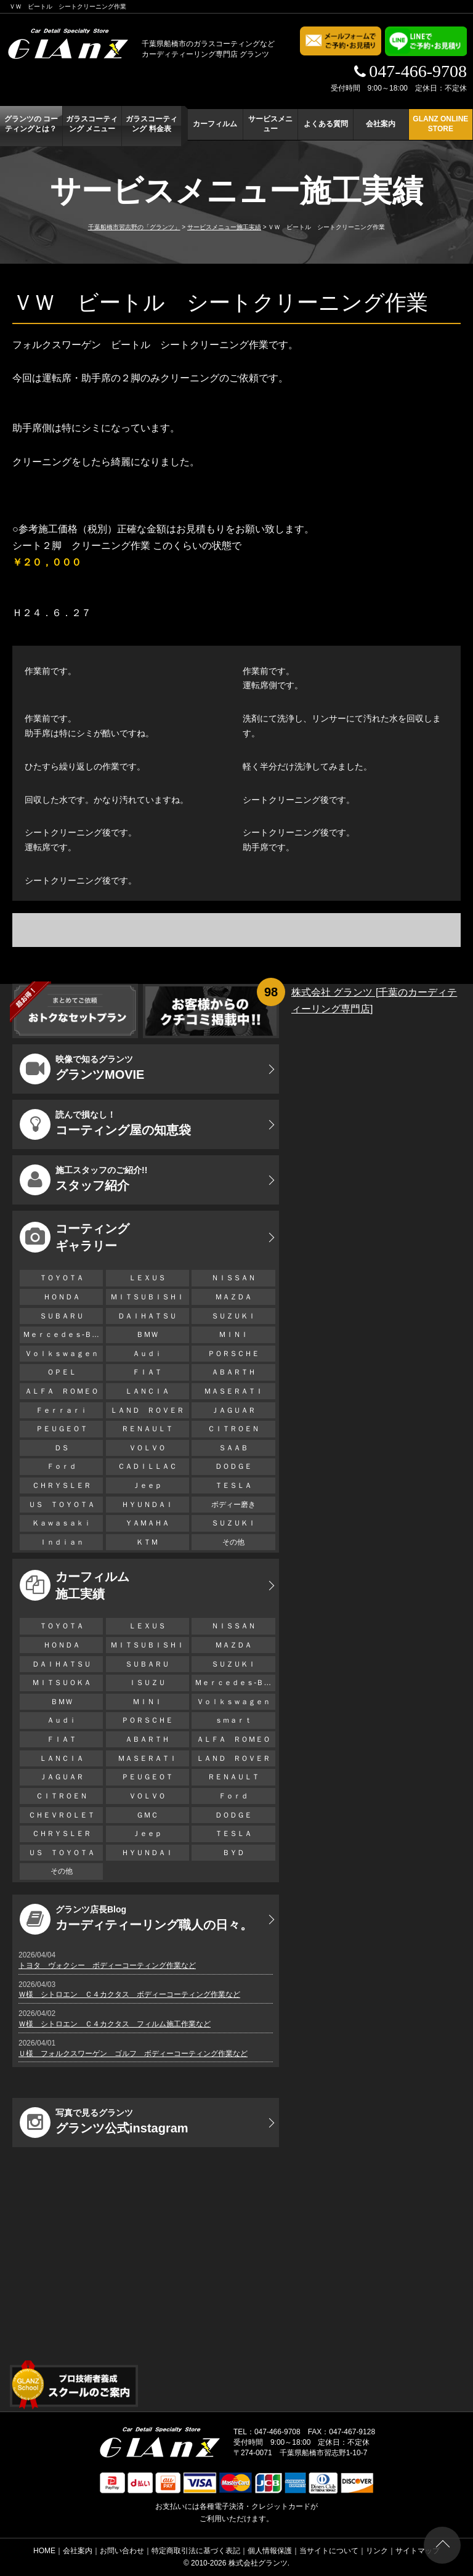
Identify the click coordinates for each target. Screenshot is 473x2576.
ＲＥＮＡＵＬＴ (147, 1428)
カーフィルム (215, 124)
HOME (44, 2550)
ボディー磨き (233, 1504)
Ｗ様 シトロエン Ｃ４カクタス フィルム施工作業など (114, 2024)
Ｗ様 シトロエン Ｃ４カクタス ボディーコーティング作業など (129, 1994)
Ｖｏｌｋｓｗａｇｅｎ (62, 1353)
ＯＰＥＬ (61, 1372)
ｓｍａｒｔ (233, 1720)
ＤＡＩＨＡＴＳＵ (147, 1316)
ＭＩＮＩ (233, 1334)
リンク (377, 2550)
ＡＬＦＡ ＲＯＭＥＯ (62, 1391)
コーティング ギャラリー (74, 1237)
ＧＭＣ (147, 1815)
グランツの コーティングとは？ (31, 124)
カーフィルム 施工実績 (74, 1585)
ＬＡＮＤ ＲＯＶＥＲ (147, 1410)
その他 (233, 1542)
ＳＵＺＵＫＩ (233, 1316)
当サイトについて (328, 2550)
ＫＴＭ (147, 1542)
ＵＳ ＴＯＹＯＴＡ (61, 1504)
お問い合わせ (122, 2550)
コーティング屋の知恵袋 (105, 1124)
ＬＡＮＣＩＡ (147, 1391)
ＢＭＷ (147, 1334)
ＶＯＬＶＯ (147, 1448)
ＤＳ (61, 1448)
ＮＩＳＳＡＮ (233, 1278)
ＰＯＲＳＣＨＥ (233, 1353)
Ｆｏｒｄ (61, 1466)
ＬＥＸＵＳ (147, 1278)
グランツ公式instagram (104, 2122)
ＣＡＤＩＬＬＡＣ (147, 1466)
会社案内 (380, 124)
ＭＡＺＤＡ (233, 1297)
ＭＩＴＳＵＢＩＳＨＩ (147, 1297)
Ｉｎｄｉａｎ (61, 1542)
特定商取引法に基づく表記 (196, 2550)
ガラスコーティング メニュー (92, 124)
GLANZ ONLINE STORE (440, 124)
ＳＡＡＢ (233, 1448)
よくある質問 (326, 124)
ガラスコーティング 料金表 (151, 124)
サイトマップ (417, 2550)
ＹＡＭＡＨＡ (147, 1523)
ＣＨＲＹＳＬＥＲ (61, 1485)
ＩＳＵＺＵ (147, 1682)
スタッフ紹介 (83, 1179)
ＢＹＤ (233, 1852)
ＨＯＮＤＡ (61, 1297)
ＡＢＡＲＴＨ (233, 1372)
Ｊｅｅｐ (147, 1485)
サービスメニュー (270, 124)
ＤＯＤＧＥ (233, 1466)
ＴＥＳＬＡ (233, 1485)
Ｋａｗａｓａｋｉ (61, 1523)
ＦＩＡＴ (147, 1372)
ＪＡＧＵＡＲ (233, 1410)
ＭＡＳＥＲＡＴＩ (233, 1391)
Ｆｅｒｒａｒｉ (61, 1410)
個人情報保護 (270, 2550)
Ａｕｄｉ (147, 1353)
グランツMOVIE (82, 1069)
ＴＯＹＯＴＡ (61, 1278)
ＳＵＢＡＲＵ (61, 1316)
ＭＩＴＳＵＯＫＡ (61, 1682)
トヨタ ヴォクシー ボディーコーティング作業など (107, 1965)
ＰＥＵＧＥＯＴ (61, 1428)
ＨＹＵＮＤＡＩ (147, 1504)
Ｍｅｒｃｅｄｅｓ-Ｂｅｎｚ (63, 1334)
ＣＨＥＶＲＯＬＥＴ (61, 1815)
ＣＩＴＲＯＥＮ (237, 1428)
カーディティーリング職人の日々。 (136, 1919)
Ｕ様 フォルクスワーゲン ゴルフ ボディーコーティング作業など (133, 2053)
